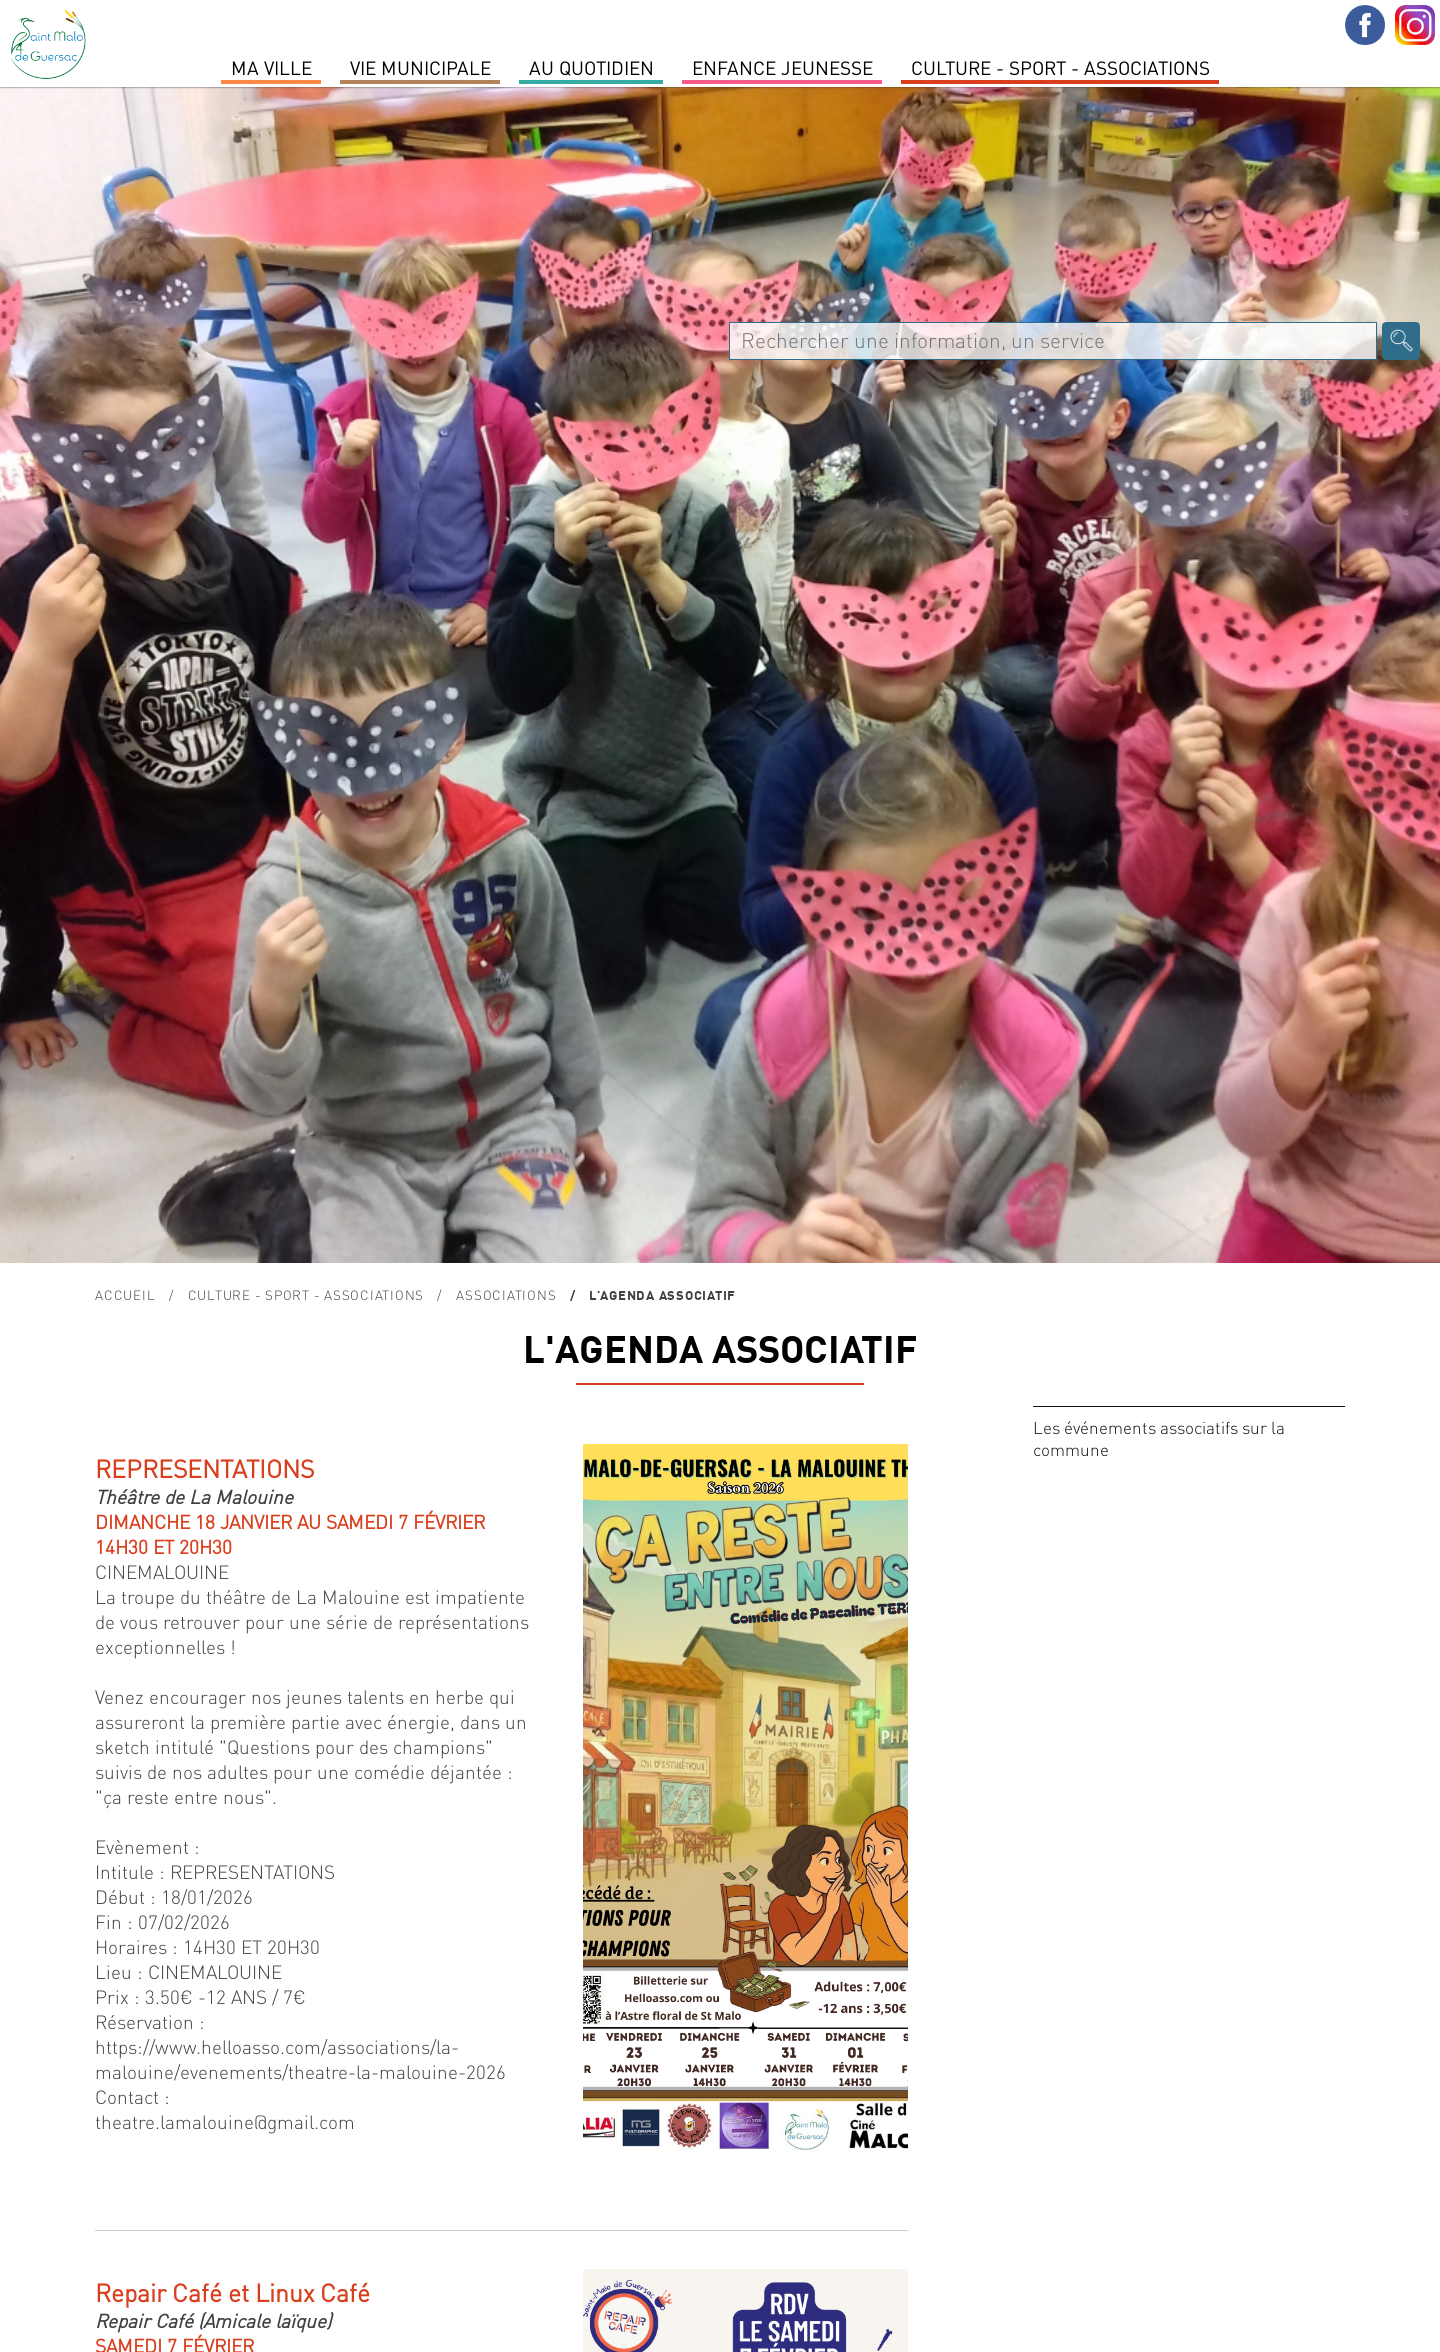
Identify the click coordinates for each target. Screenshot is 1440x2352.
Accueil (125, 1294)
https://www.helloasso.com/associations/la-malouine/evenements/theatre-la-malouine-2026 (300, 2059)
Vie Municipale (420, 67)
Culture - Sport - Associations (1060, 67)
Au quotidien (591, 67)
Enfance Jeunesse (782, 67)
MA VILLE (271, 67)
